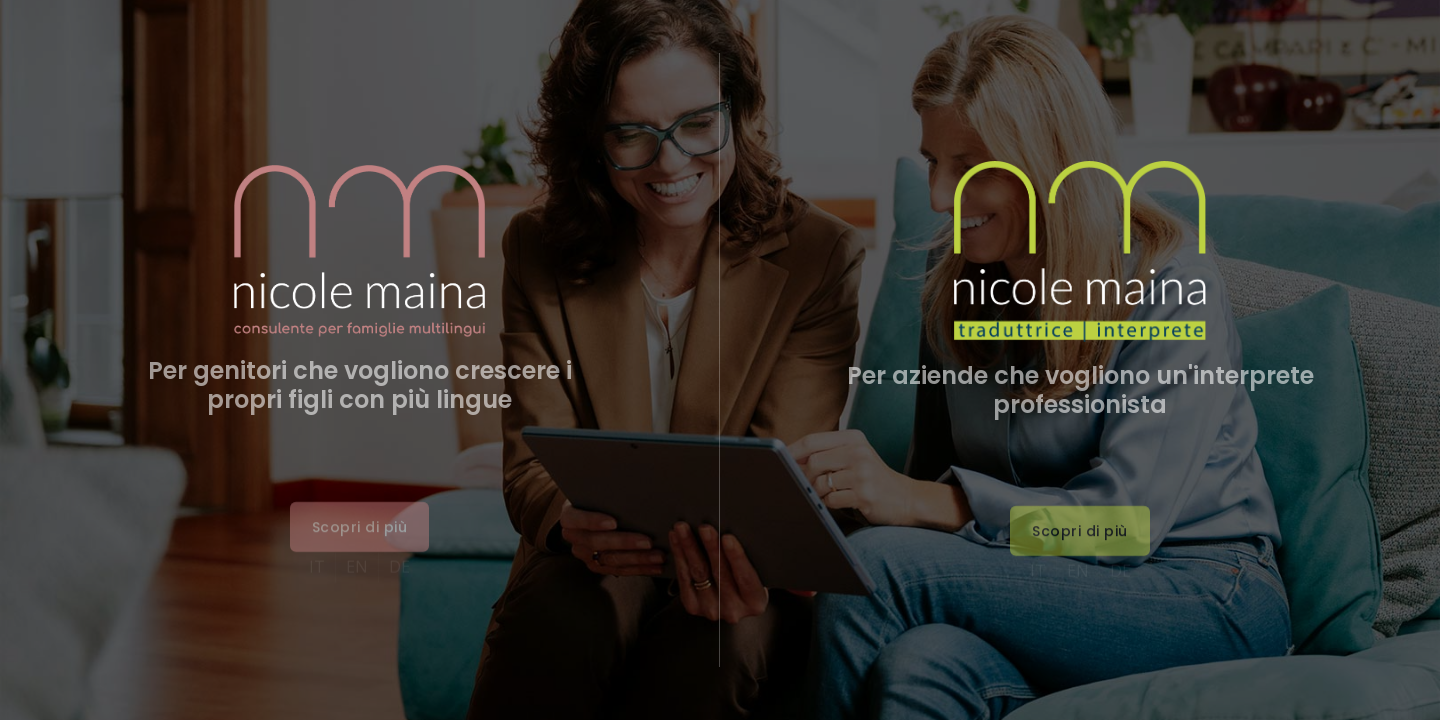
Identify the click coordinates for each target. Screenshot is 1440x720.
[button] (360, 552)
